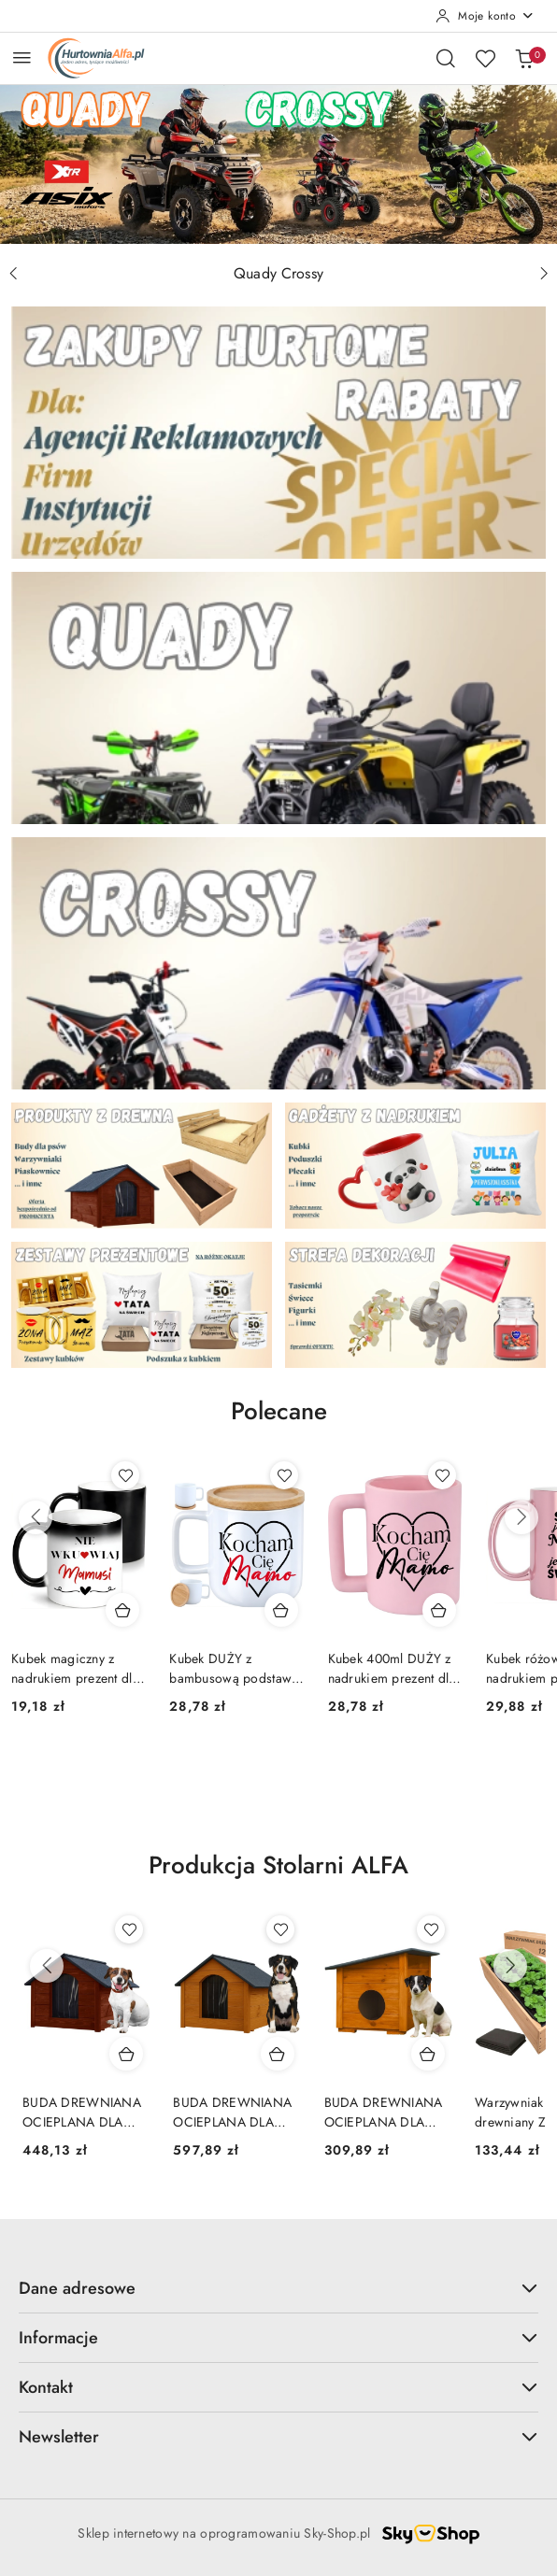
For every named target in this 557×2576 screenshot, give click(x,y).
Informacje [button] (278, 2338)
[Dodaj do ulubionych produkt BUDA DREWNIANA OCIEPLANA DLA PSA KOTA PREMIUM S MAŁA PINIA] (431, 1929)
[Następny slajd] (544, 274)
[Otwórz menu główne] (22, 57)
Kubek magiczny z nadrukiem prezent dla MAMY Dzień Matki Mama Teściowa (75, 1667)
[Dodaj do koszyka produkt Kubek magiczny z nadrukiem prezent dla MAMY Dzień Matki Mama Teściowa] (122, 1610)
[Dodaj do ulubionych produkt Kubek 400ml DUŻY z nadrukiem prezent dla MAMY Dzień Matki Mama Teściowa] (442, 1475)
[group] (278, 164)
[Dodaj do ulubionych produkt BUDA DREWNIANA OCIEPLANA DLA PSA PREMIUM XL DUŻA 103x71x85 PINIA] (280, 1929)
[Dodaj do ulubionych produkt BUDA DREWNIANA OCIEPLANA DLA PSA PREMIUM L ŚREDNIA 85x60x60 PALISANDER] (129, 1929)
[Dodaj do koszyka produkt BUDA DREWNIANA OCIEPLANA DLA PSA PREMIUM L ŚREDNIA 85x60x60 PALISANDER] (126, 2054)
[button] (279, 1425)
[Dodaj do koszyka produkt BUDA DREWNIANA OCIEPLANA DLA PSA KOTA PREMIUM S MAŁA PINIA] (428, 2054)
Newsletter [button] (278, 2437)
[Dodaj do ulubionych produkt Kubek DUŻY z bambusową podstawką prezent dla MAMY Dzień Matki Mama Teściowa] (284, 1475)
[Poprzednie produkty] (35, 1517)
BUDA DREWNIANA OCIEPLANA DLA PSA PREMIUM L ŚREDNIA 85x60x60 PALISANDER (81, 2111)
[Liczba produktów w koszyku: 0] (524, 58)
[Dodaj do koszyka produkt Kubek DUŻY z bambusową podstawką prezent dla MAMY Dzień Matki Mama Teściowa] (281, 1610)
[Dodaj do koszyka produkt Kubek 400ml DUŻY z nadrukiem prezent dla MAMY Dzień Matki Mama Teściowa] (439, 1610)
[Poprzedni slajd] (13, 274)
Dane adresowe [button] (278, 2288)
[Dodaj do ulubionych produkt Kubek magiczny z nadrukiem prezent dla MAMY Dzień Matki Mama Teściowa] (125, 1475)
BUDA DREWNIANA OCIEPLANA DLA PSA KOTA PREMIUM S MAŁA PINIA (384, 2111)
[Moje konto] (485, 16)
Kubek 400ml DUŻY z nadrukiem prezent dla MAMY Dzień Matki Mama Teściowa (392, 1667)
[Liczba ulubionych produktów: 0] (485, 58)
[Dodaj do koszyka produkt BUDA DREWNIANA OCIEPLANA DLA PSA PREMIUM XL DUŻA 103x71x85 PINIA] (277, 2054)
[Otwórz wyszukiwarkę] (446, 58)
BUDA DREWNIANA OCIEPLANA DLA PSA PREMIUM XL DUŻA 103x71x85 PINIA (232, 2111)
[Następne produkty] (521, 1517)
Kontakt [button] (278, 2387)
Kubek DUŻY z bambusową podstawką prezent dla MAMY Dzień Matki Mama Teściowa (236, 1667)
